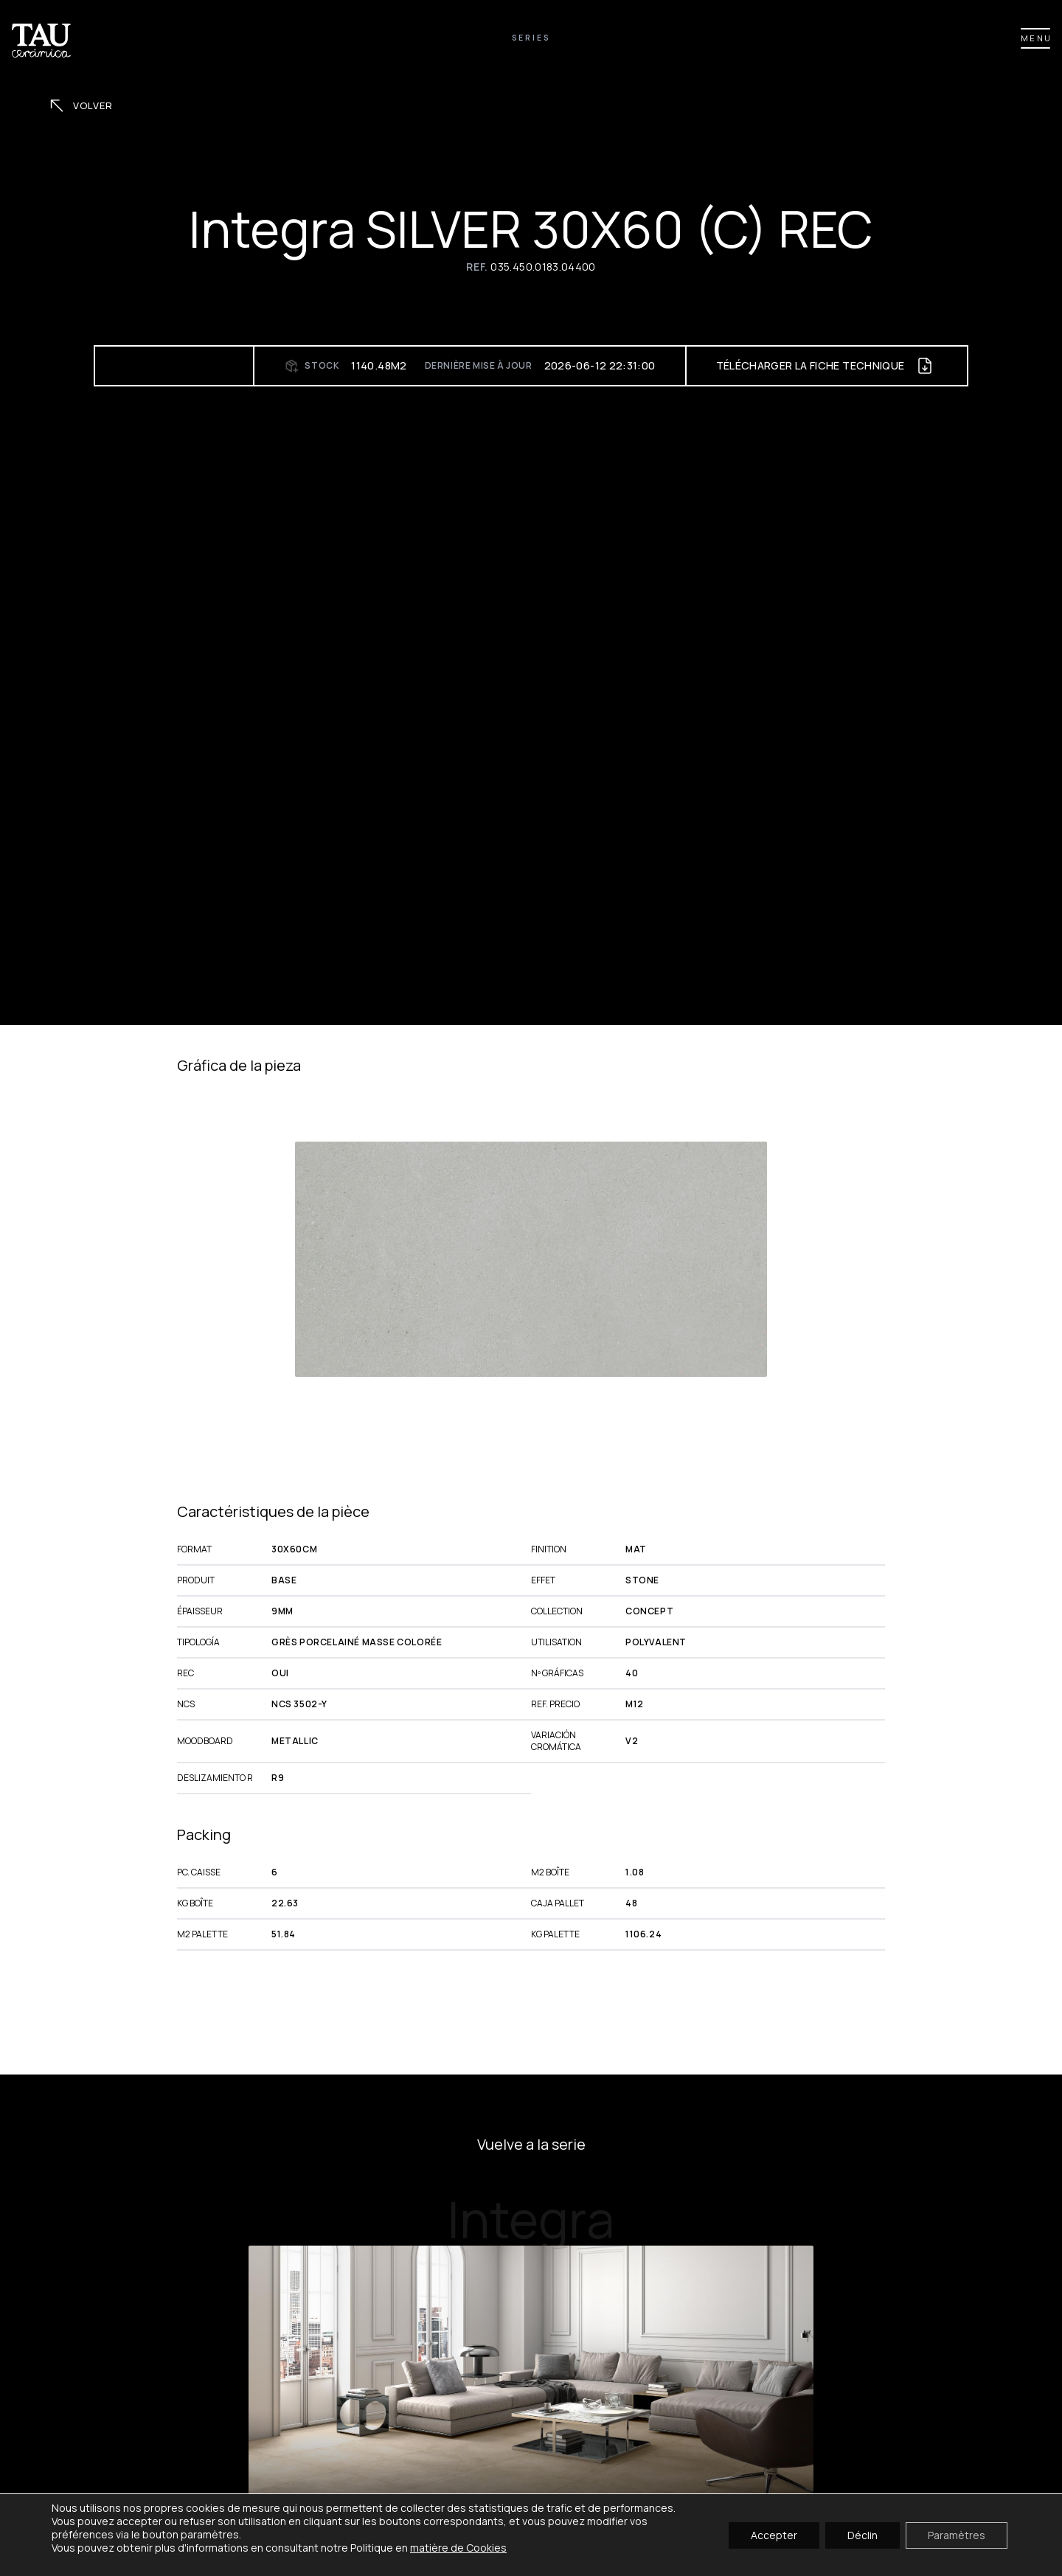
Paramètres (956, 2534)
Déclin (862, 2534)
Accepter (774, 2534)
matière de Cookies (458, 2548)
